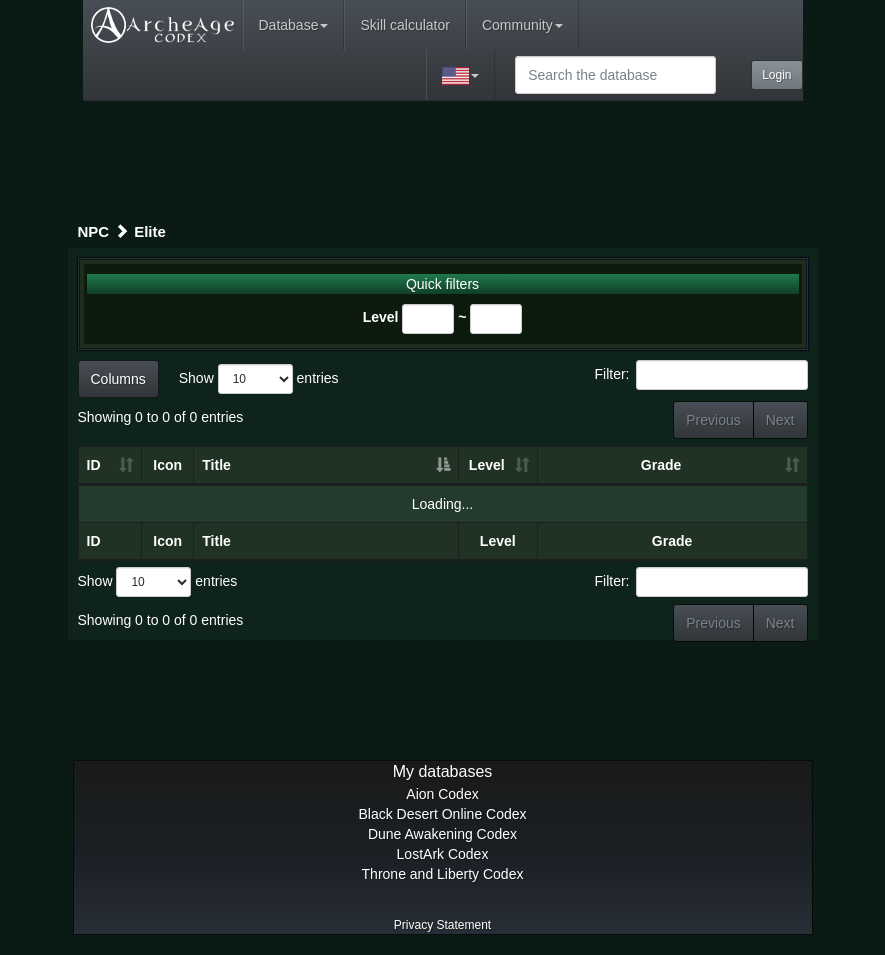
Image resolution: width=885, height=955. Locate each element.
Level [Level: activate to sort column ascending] (487, 465)
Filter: (701, 375)
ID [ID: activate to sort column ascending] (94, 465)
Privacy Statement (442, 925)
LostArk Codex (443, 854)
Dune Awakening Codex (442, 834)
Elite (150, 231)
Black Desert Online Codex (442, 814)
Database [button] (294, 25)
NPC (94, 231)
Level (381, 317)
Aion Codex (442, 794)
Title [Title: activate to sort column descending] (216, 465)
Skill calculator (404, 25)
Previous (713, 420)
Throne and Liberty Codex (443, 874)
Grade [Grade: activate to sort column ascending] (661, 465)
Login (776, 75)
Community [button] (522, 25)
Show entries (259, 379)
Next (780, 420)
